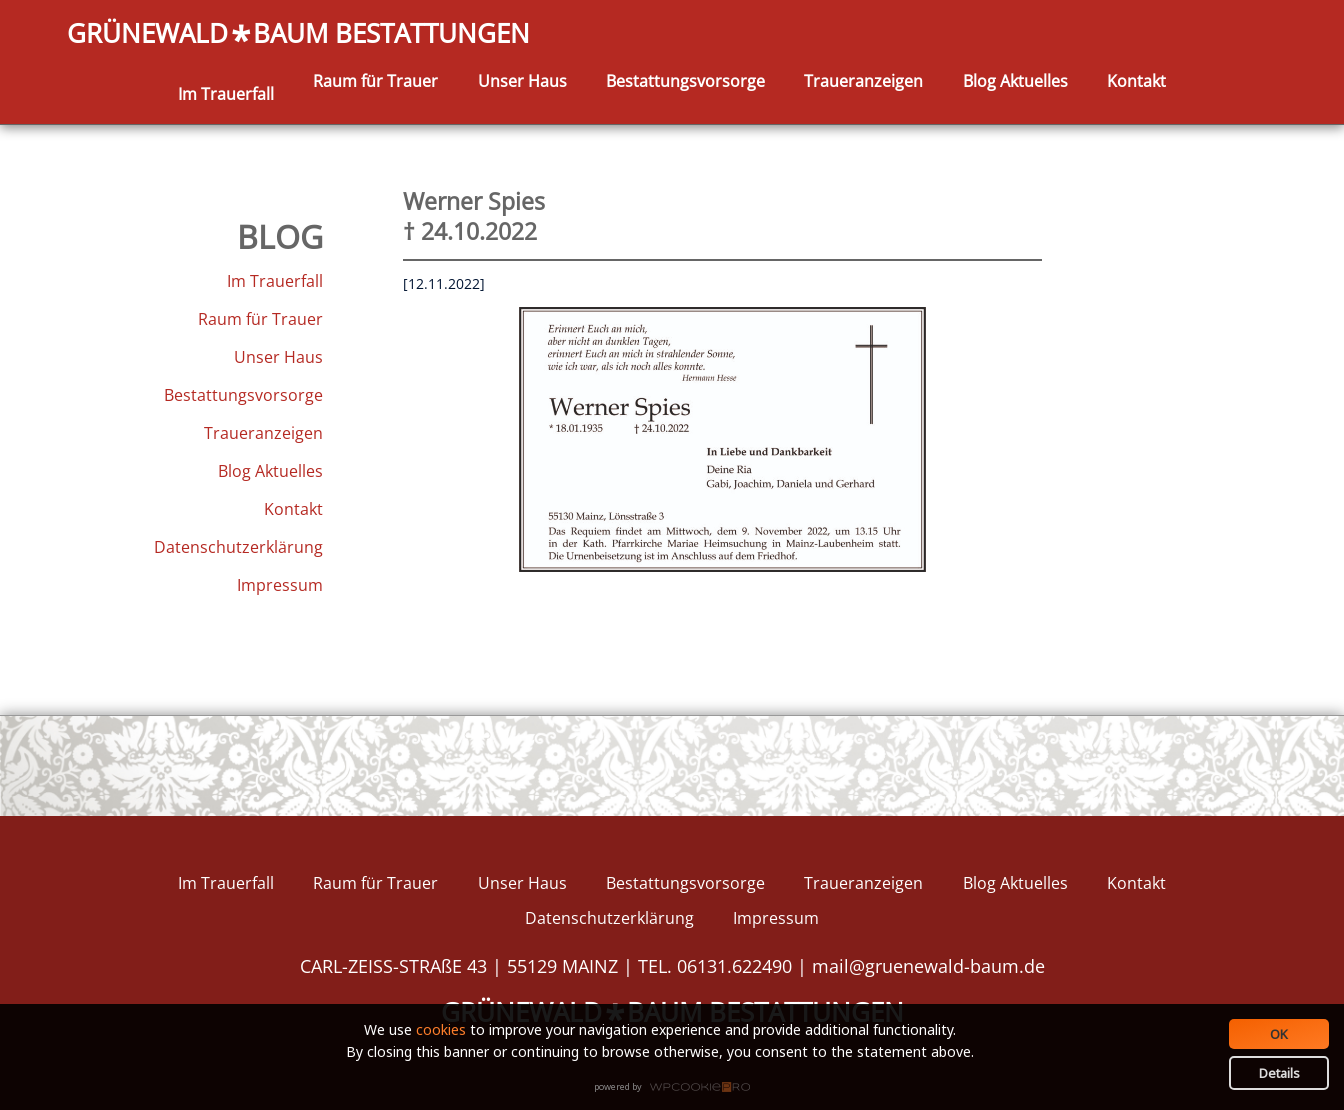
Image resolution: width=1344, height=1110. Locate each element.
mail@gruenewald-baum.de (928, 966)
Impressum (280, 585)
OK (1279, 1034)
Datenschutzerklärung (238, 547)
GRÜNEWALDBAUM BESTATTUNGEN (298, 34)
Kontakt (1136, 81)
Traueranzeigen (863, 81)
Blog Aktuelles (1015, 81)
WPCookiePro (677, 1088)
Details (1279, 1073)
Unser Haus (522, 81)
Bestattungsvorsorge (685, 81)
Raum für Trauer (375, 81)
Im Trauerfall (226, 94)
